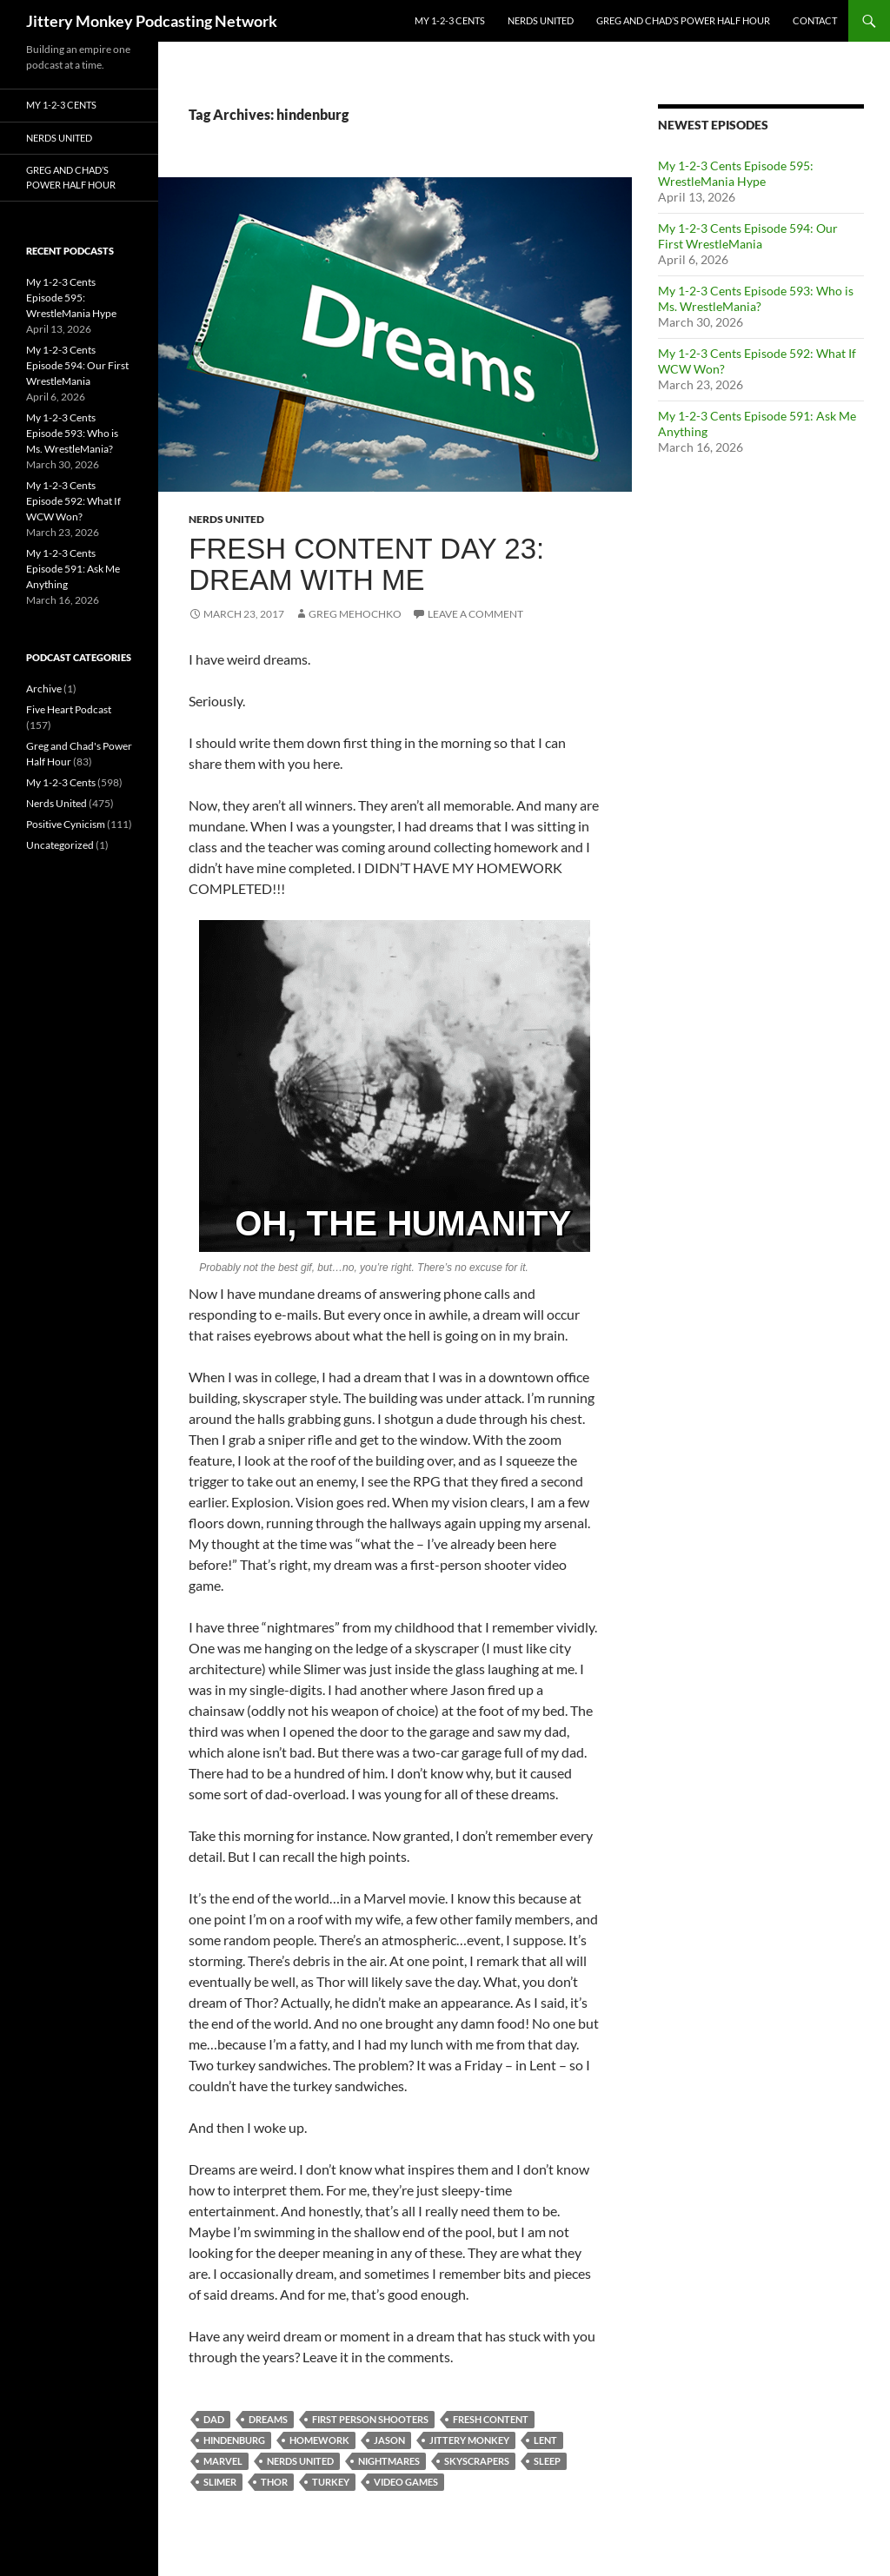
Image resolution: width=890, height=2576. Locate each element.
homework (319, 2440)
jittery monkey (469, 2440)
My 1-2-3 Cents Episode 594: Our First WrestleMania (748, 236)
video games (406, 2481)
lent (545, 2440)
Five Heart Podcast (68, 709)
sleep (547, 2461)
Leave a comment (475, 613)
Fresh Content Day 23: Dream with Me (366, 564)
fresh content (490, 2419)
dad (213, 2419)
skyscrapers (476, 2461)
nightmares (389, 2461)
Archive (44, 688)
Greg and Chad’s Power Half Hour (683, 20)
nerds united (300, 2461)
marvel (222, 2461)
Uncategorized (60, 844)
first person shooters (370, 2419)
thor (274, 2481)
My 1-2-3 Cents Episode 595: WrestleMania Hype (736, 173)
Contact (815, 20)
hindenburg (234, 2440)
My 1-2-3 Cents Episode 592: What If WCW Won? (73, 501)
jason (389, 2440)
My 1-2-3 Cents (450, 20)
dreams (268, 2419)
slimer (219, 2481)
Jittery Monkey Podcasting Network (151, 20)
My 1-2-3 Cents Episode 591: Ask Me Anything (73, 568)
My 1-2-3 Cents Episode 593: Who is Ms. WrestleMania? (755, 298)
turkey (330, 2481)
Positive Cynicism (65, 824)
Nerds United (541, 20)
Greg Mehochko (355, 613)
